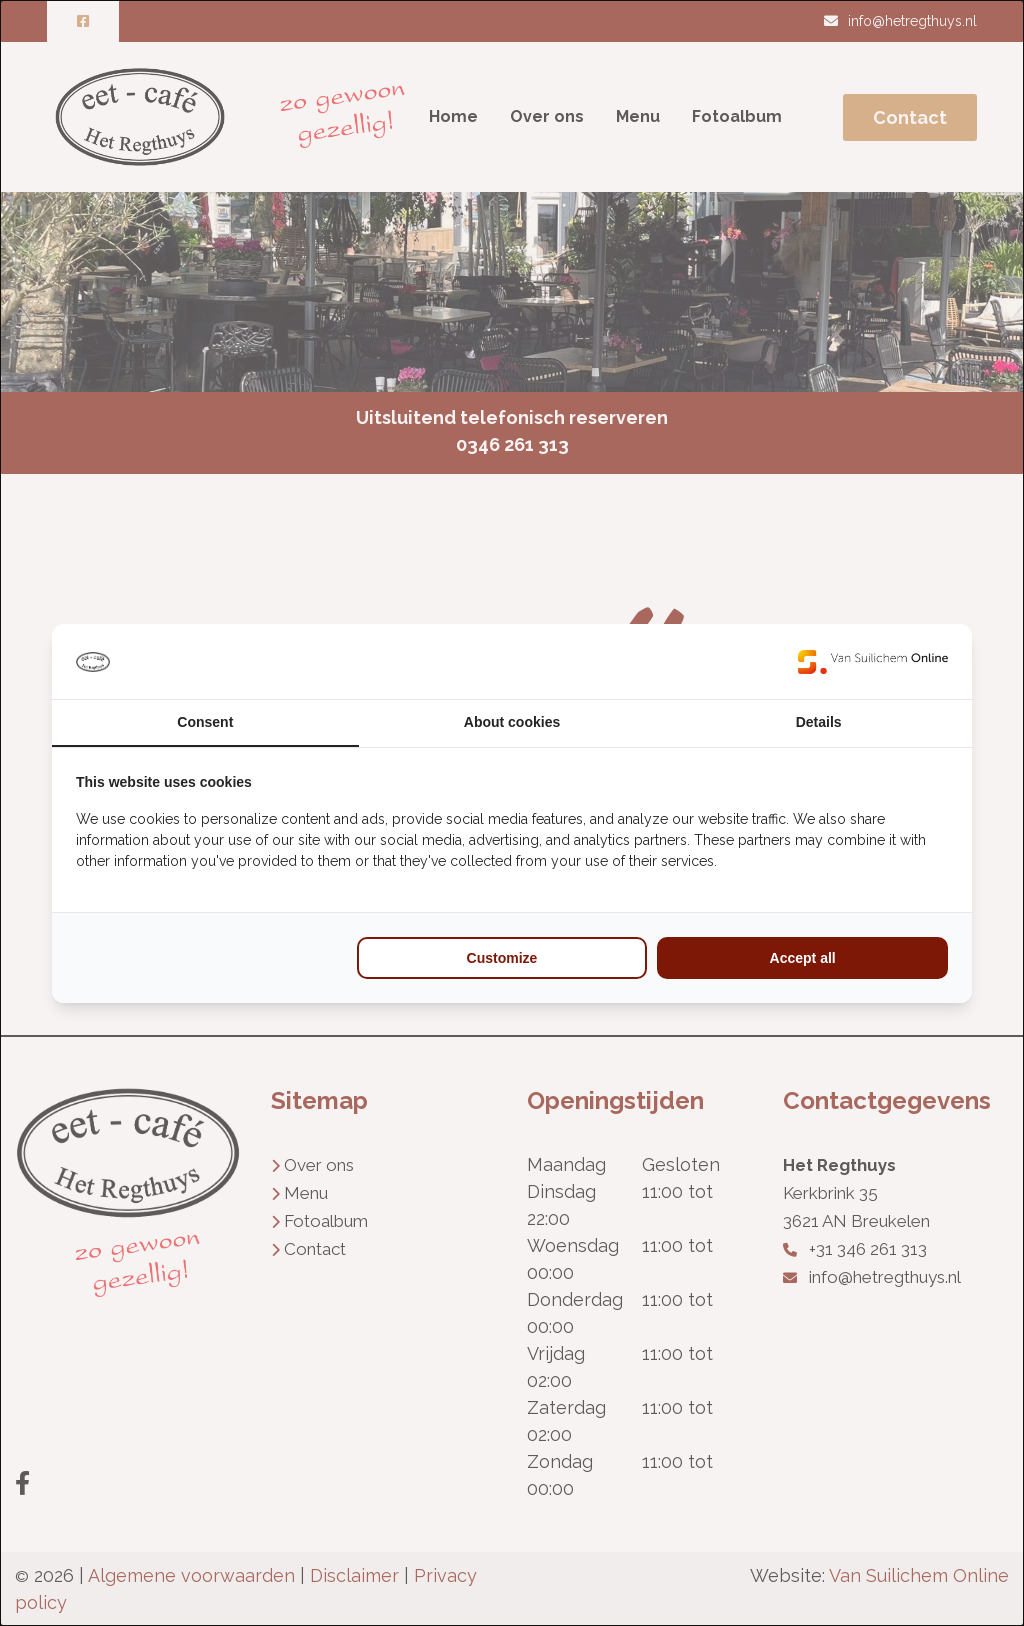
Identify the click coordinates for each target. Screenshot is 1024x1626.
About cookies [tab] (512, 722)
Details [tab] (819, 722)
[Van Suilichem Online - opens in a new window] (873, 661)
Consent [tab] (205, 722)
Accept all (803, 958)
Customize (502, 958)
